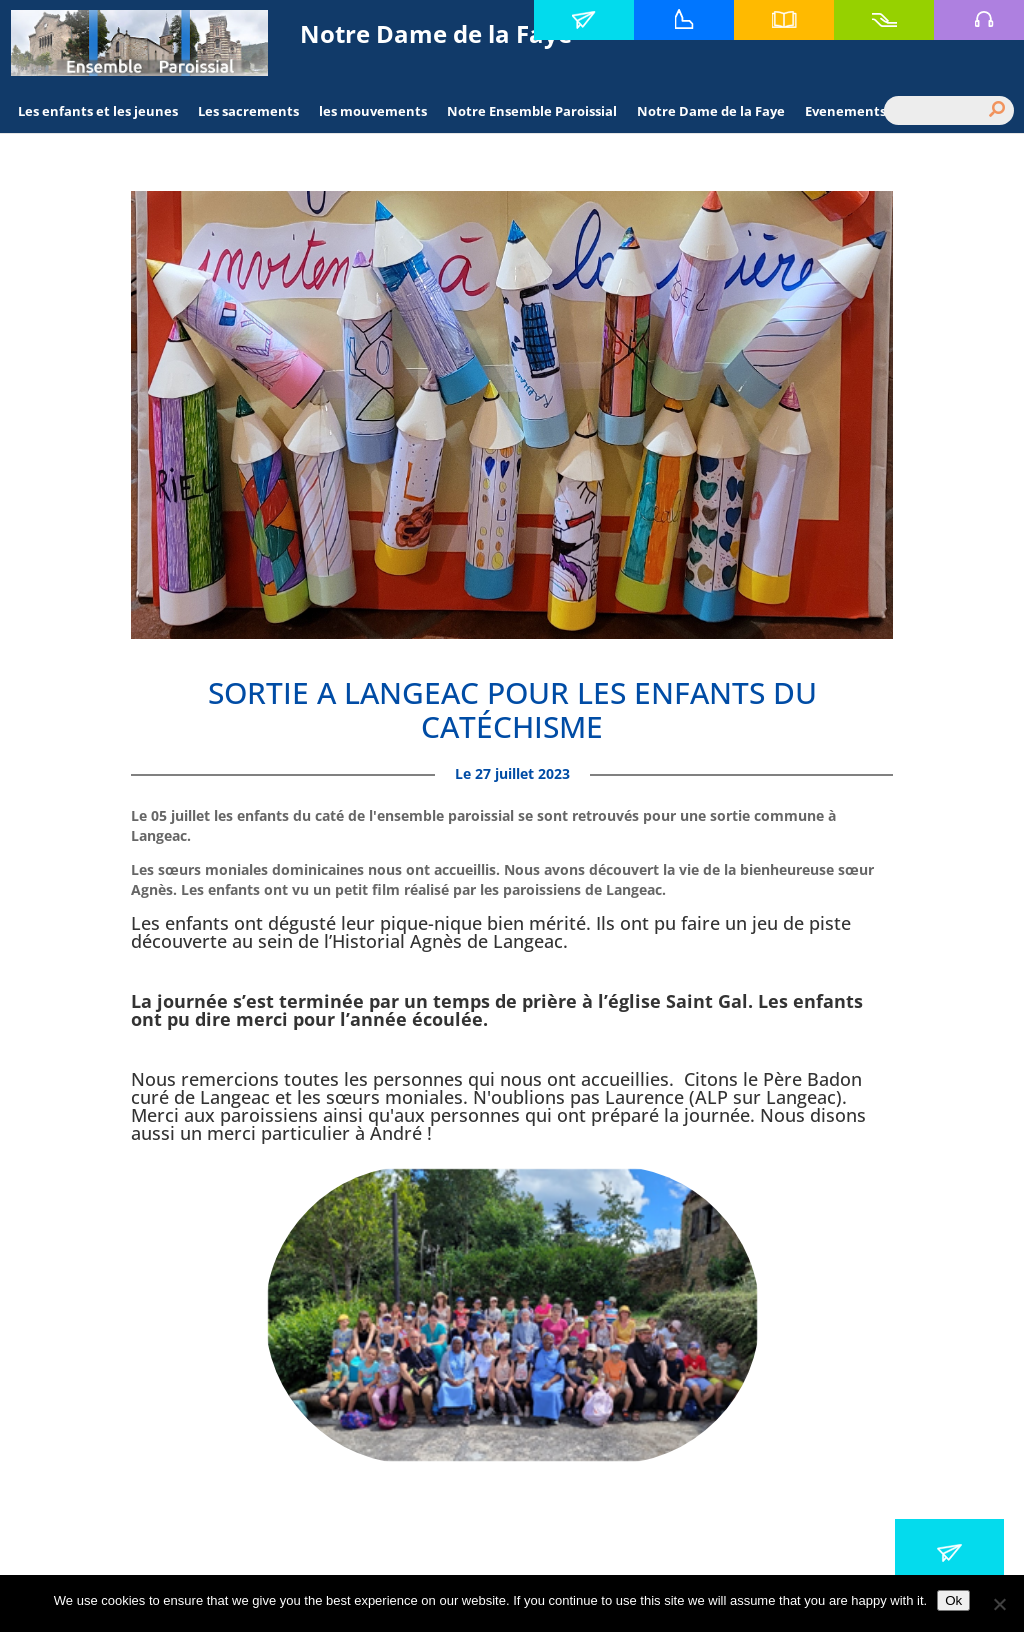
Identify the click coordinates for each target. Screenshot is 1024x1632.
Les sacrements (248, 111)
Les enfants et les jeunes (98, 111)
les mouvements (373, 111)
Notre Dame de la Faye (711, 111)
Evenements (845, 111)
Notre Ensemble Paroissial (532, 111)
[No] (999, 1604)
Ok (953, 1600)
